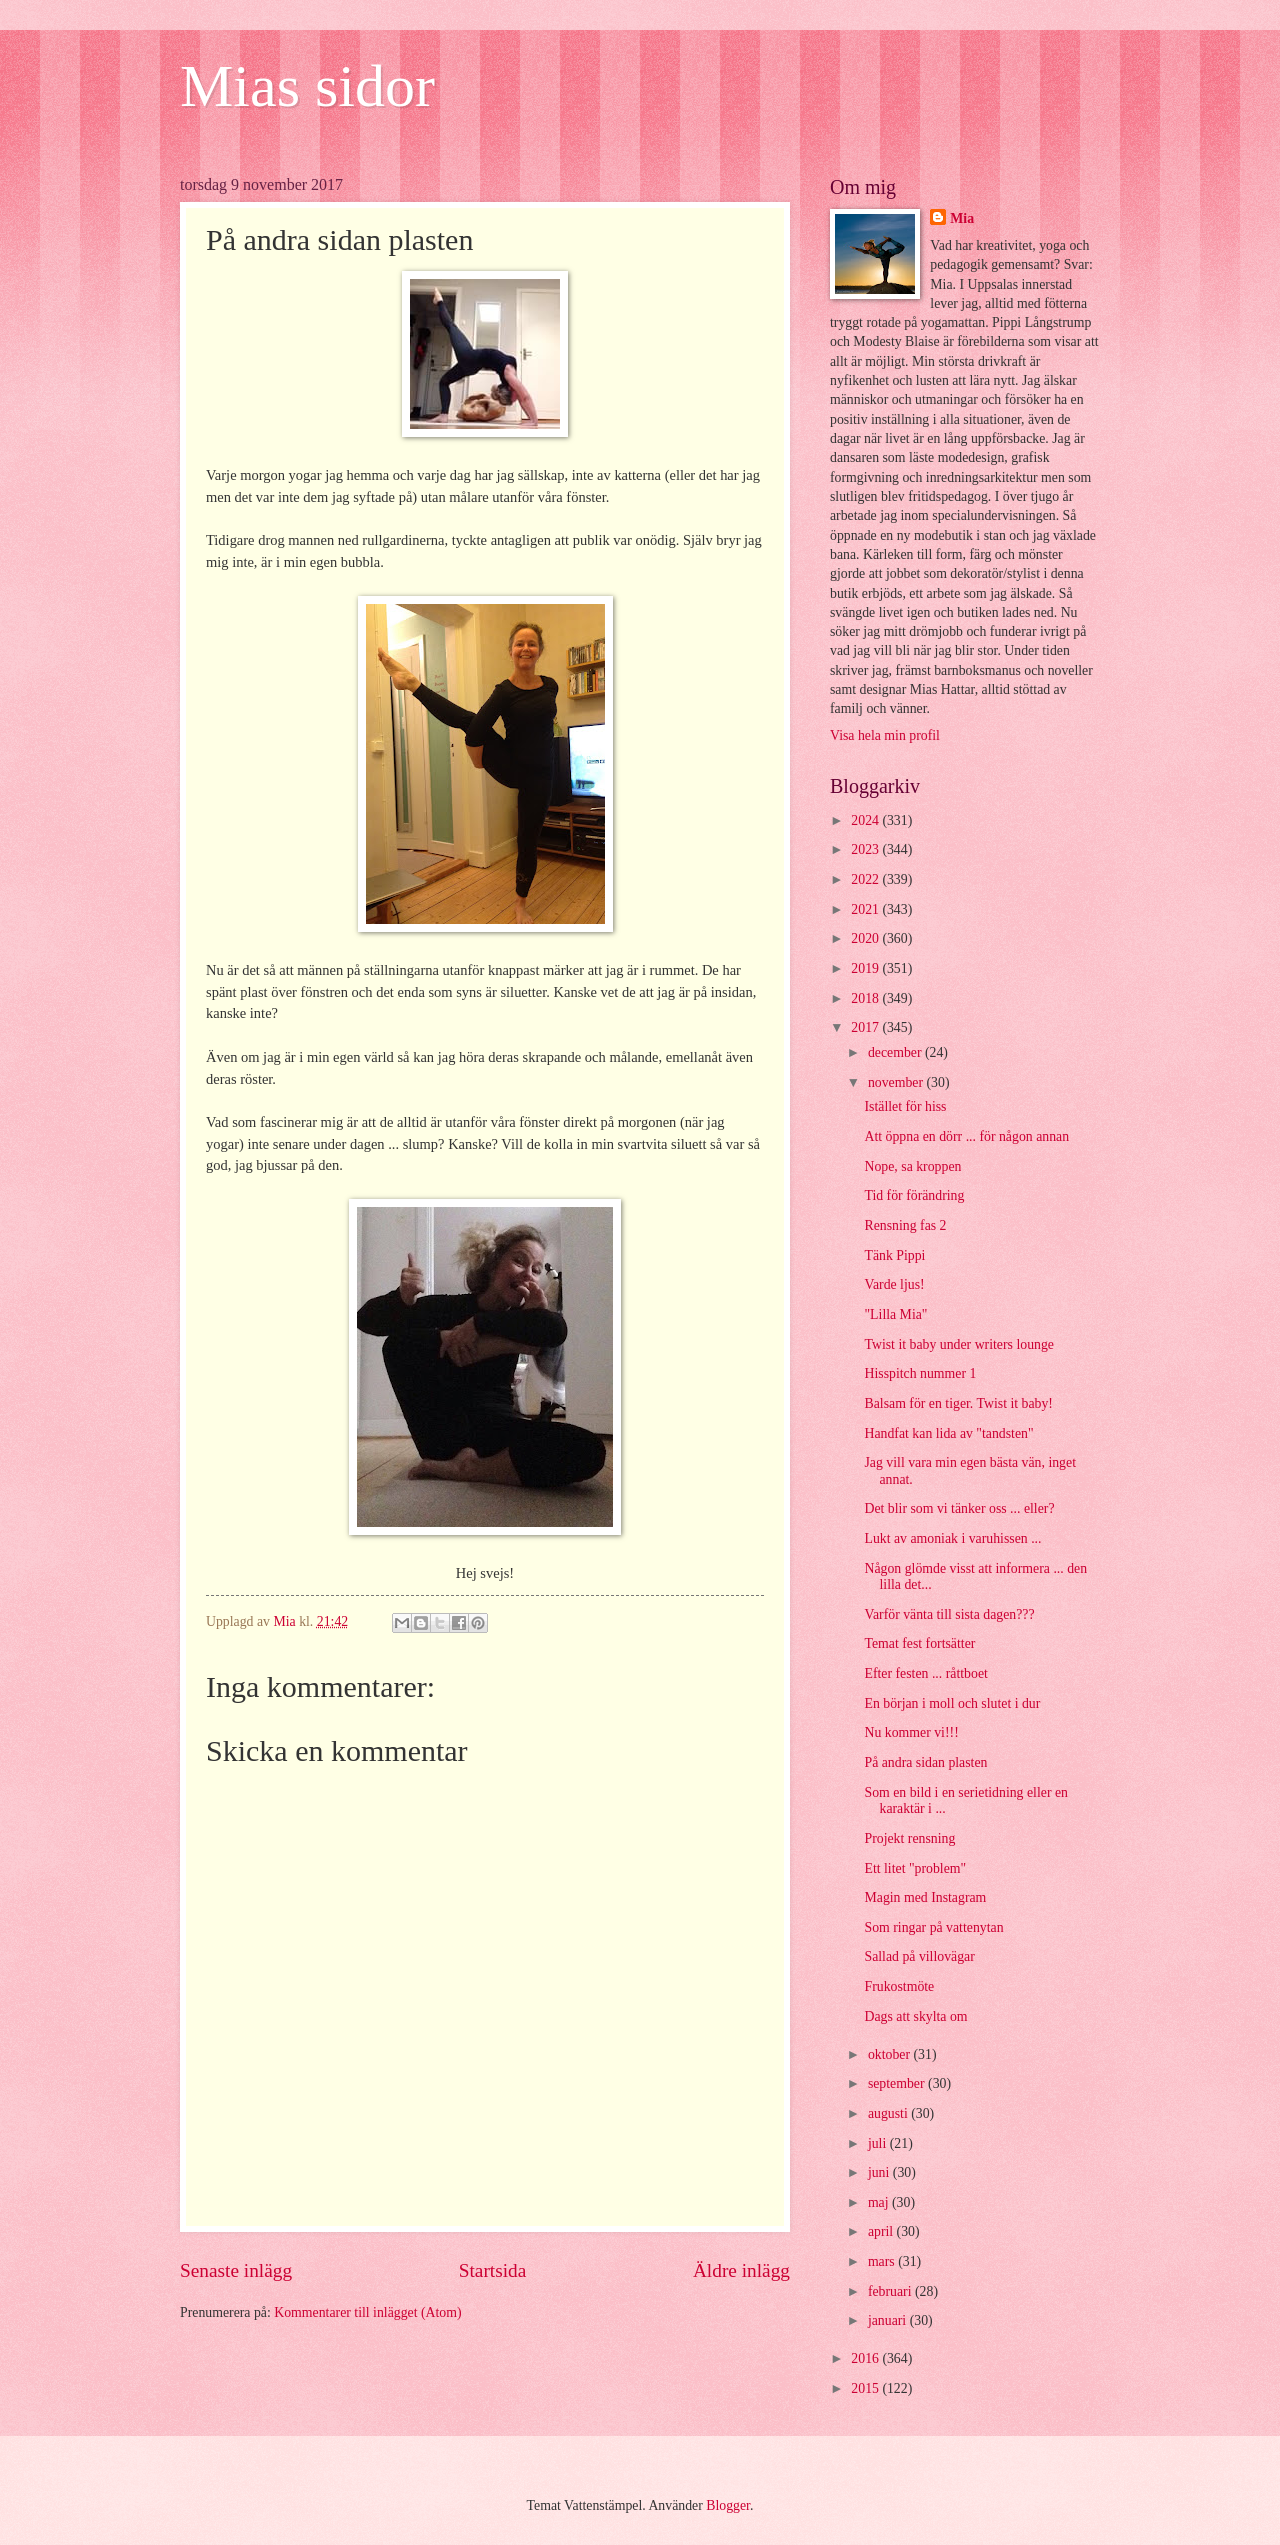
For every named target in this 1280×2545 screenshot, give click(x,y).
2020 (866, 938)
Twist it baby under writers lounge (958, 1344)
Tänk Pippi (894, 1255)
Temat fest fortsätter (919, 1643)
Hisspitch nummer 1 (920, 1373)
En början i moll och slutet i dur (952, 1703)
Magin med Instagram (925, 1897)
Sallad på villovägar (919, 1956)
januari (889, 2320)
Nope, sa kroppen (912, 1166)
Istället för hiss (905, 1106)
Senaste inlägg (236, 2270)
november (897, 1082)
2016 (866, 2358)
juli (879, 2143)
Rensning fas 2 (905, 1225)
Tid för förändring (914, 1195)
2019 (866, 968)
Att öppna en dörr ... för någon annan (966, 1136)
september (898, 2083)
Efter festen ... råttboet (925, 1673)
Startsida (493, 2270)
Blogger (728, 2505)
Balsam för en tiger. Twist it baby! (958, 1403)
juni (880, 2172)
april (882, 2231)
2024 (866, 820)
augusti (889, 2113)
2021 (866, 909)
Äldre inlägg (741, 2270)
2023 (866, 849)
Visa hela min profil (885, 735)
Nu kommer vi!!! (911, 1732)
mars (883, 2261)
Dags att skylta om (915, 2016)
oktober (891, 2054)
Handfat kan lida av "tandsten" (948, 1433)
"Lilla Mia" (895, 1314)
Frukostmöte (899, 1986)
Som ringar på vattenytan (933, 1927)
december (896, 1052)
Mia (962, 218)
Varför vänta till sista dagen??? (949, 1614)
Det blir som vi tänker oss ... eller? (959, 1508)
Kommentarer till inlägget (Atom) (367, 2312)
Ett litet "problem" (915, 1868)
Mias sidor (307, 86)
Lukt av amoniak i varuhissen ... (952, 1538)
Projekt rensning (909, 1838)
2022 (866, 879)
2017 (866, 1027)
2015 (866, 2388)
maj (880, 2202)
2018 (866, 998)
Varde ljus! (894, 1284)
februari (891, 2291)
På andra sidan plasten (925, 1762)
